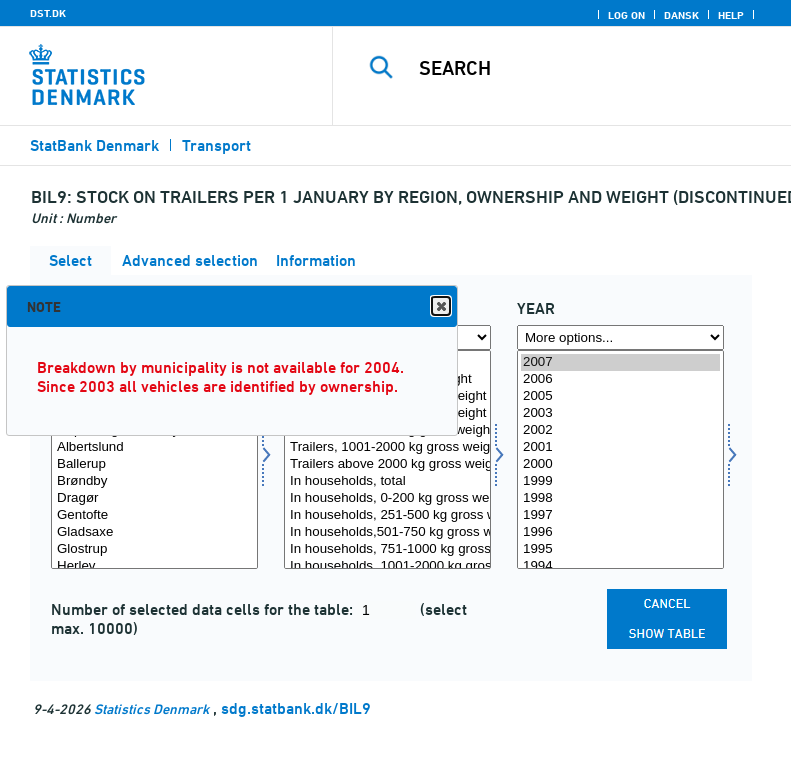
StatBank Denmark (94, 145)
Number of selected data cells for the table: (204, 609)
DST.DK (48, 13)
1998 (620, 498)
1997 (620, 515)
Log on (626, 15)
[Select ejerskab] (387, 459)
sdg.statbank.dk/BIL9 (296, 708)
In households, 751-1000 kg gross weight (387, 549)
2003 (620, 413)
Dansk (681, 15)
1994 (620, 566)
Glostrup (154, 549)
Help (731, 15)
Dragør (154, 498)
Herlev (154, 566)
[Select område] (154, 459)
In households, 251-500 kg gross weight (387, 515)
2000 (620, 464)
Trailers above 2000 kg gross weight (387, 464)
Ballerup (154, 464)
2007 (620, 362)
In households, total (387, 481)
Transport (216, 145)
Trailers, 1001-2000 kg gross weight (387, 447)
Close (440, 306)
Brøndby (154, 481)
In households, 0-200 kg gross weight (387, 498)
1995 (620, 549)
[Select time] (620, 459)
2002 (620, 430)
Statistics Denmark (151, 708)
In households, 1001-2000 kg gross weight (387, 566)
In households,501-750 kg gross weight (387, 532)
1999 (620, 481)
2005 (620, 396)
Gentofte (154, 515)
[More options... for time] (620, 337)
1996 (620, 532)
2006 (620, 379)
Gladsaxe (154, 532)
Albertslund (154, 447)
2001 (620, 447)
